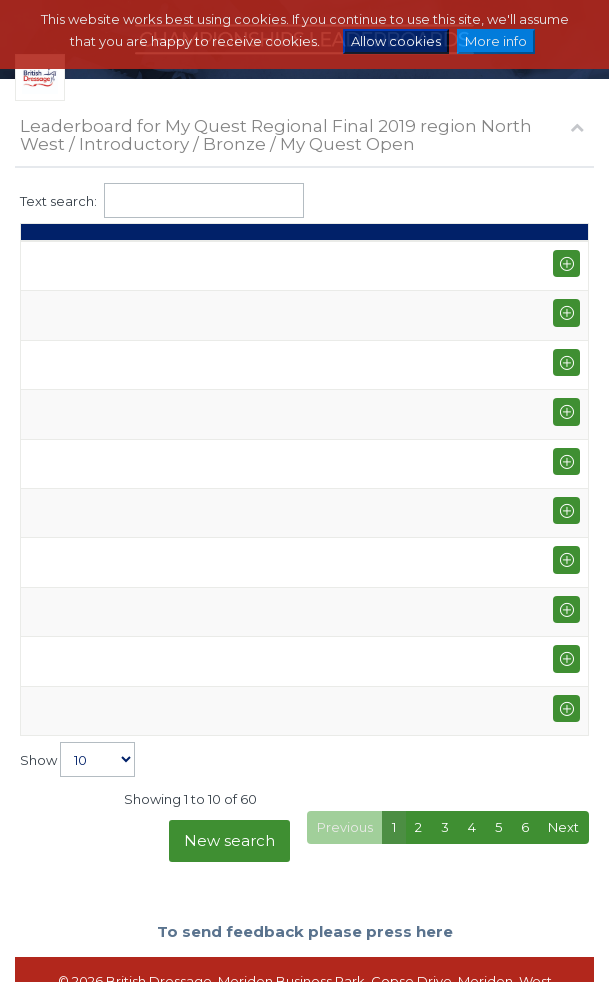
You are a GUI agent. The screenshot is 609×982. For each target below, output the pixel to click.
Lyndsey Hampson (163, 438)
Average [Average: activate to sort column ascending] (532, 241)
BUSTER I (273, 474)
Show (77, 676)
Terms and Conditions (330, 947)
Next (563, 744)
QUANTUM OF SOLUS (315, 277)
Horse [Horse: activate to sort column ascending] (265, 241)
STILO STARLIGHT (300, 509)
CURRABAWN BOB (306, 358)
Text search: (162, 200)
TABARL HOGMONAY (312, 545)
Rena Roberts (148, 590)
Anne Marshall (149, 313)
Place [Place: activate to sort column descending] (49, 241)
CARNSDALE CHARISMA (322, 438)
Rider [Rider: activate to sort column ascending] (123, 241)
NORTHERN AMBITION (316, 403)
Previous (345, 744)
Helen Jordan (147, 474)
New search (229, 757)
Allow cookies (396, 41)
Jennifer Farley (151, 509)
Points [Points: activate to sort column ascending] (442, 241)
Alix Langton (143, 635)
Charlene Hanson (160, 403)
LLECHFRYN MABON (311, 635)
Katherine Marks (157, 545)
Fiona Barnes (146, 277)
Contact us (444, 947)
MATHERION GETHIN (309, 313)
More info (496, 41)
